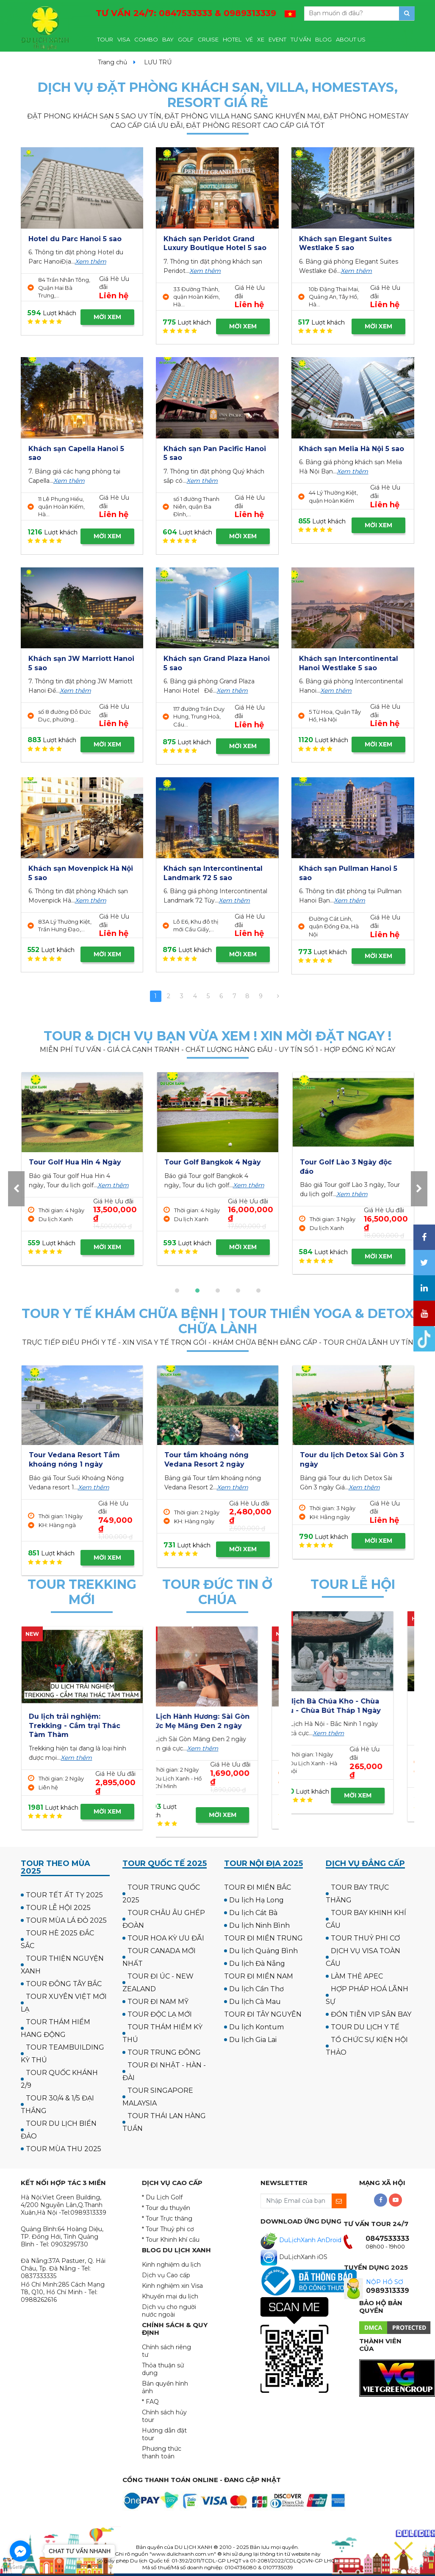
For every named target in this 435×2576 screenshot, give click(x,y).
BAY (168, 39)
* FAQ (150, 2401)
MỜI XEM (107, 317)
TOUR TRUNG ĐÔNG (164, 2052)
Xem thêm (90, 261)
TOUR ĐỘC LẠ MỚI (159, 2014)
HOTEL (232, 39)
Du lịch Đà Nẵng (257, 1964)
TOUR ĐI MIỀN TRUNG (263, 1938)
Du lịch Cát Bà (253, 1913)
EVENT (277, 39)
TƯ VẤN (301, 39)
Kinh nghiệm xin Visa (172, 2286)
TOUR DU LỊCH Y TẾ (365, 2027)
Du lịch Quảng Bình (263, 1951)
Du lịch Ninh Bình (259, 1925)
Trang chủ (112, 62)
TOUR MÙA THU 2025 (63, 2149)
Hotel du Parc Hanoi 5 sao (75, 239)
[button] (177, 1290)
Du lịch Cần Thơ (256, 1989)
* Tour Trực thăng (167, 2218)
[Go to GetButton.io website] (20, 2567)
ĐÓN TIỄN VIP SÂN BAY (371, 2014)
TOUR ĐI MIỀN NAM (258, 1976)
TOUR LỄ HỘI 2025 (58, 1908)
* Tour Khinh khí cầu (170, 2239)
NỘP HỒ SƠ (384, 2282)
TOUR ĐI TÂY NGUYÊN (263, 2014)
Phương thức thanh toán (161, 2452)
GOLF (186, 39)
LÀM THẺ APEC (357, 1976)
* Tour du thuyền (166, 2208)
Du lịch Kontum (256, 2027)
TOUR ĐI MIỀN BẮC (257, 1887)
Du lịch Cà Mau (255, 2002)
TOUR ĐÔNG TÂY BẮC (64, 1984)
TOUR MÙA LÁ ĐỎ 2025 (66, 1920)
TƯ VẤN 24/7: (186, 13)
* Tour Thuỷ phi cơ (168, 2229)
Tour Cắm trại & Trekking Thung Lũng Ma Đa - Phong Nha (79, 1725)
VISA (123, 39)
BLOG (323, 39)
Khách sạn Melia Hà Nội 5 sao (351, 449)
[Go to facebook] (20, 2551)
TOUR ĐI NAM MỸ (157, 2002)
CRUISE (208, 39)
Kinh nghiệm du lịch (171, 2264)
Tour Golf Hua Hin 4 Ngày (346, 1162)
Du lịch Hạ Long (256, 1900)
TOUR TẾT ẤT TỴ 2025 (64, 1895)
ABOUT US (351, 39)
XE (260, 39)
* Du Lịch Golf (162, 2197)
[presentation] (16, 1188)
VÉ (249, 39)
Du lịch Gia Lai (253, 2040)
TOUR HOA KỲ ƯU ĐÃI (165, 1938)
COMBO (146, 39)
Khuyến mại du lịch (170, 2296)
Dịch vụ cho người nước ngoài (169, 2310)
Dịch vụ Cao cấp (166, 2275)
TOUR (105, 39)
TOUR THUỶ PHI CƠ (365, 1938)
